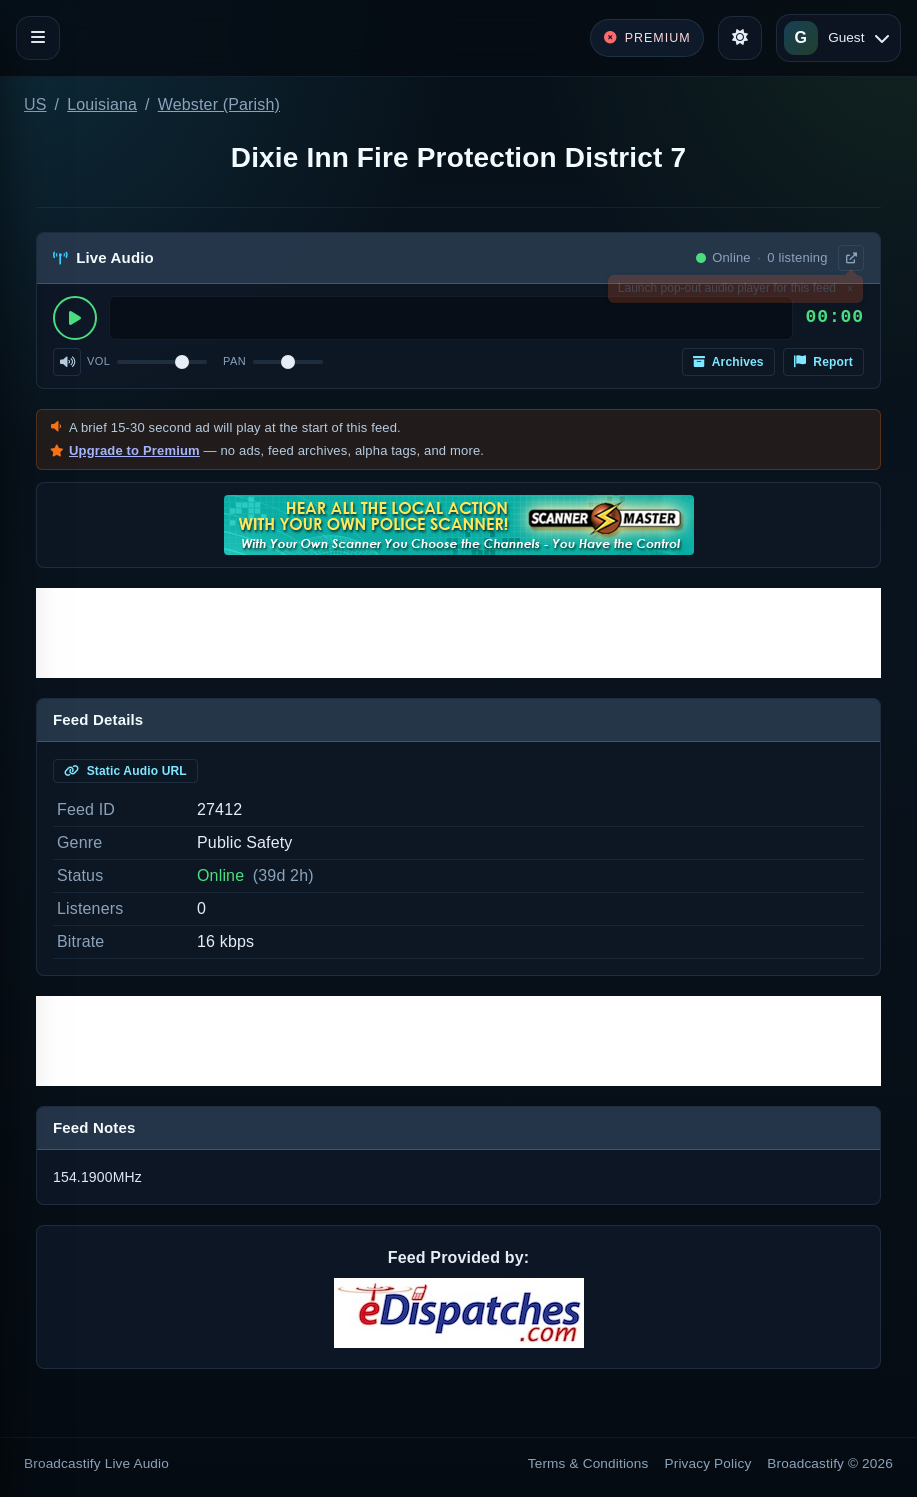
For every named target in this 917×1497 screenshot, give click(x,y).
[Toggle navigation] (38, 38)
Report (823, 362)
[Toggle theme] (740, 38)
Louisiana (102, 104)
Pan (234, 361)
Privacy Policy (708, 1463)
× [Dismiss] (849, 292)
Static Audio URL (125, 771)
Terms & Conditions (588, 1463)
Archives (728, 362)
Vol (98, 361)
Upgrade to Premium (134, 450)
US (35, 104)
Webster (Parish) (219, 104)
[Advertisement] (458, 633)
